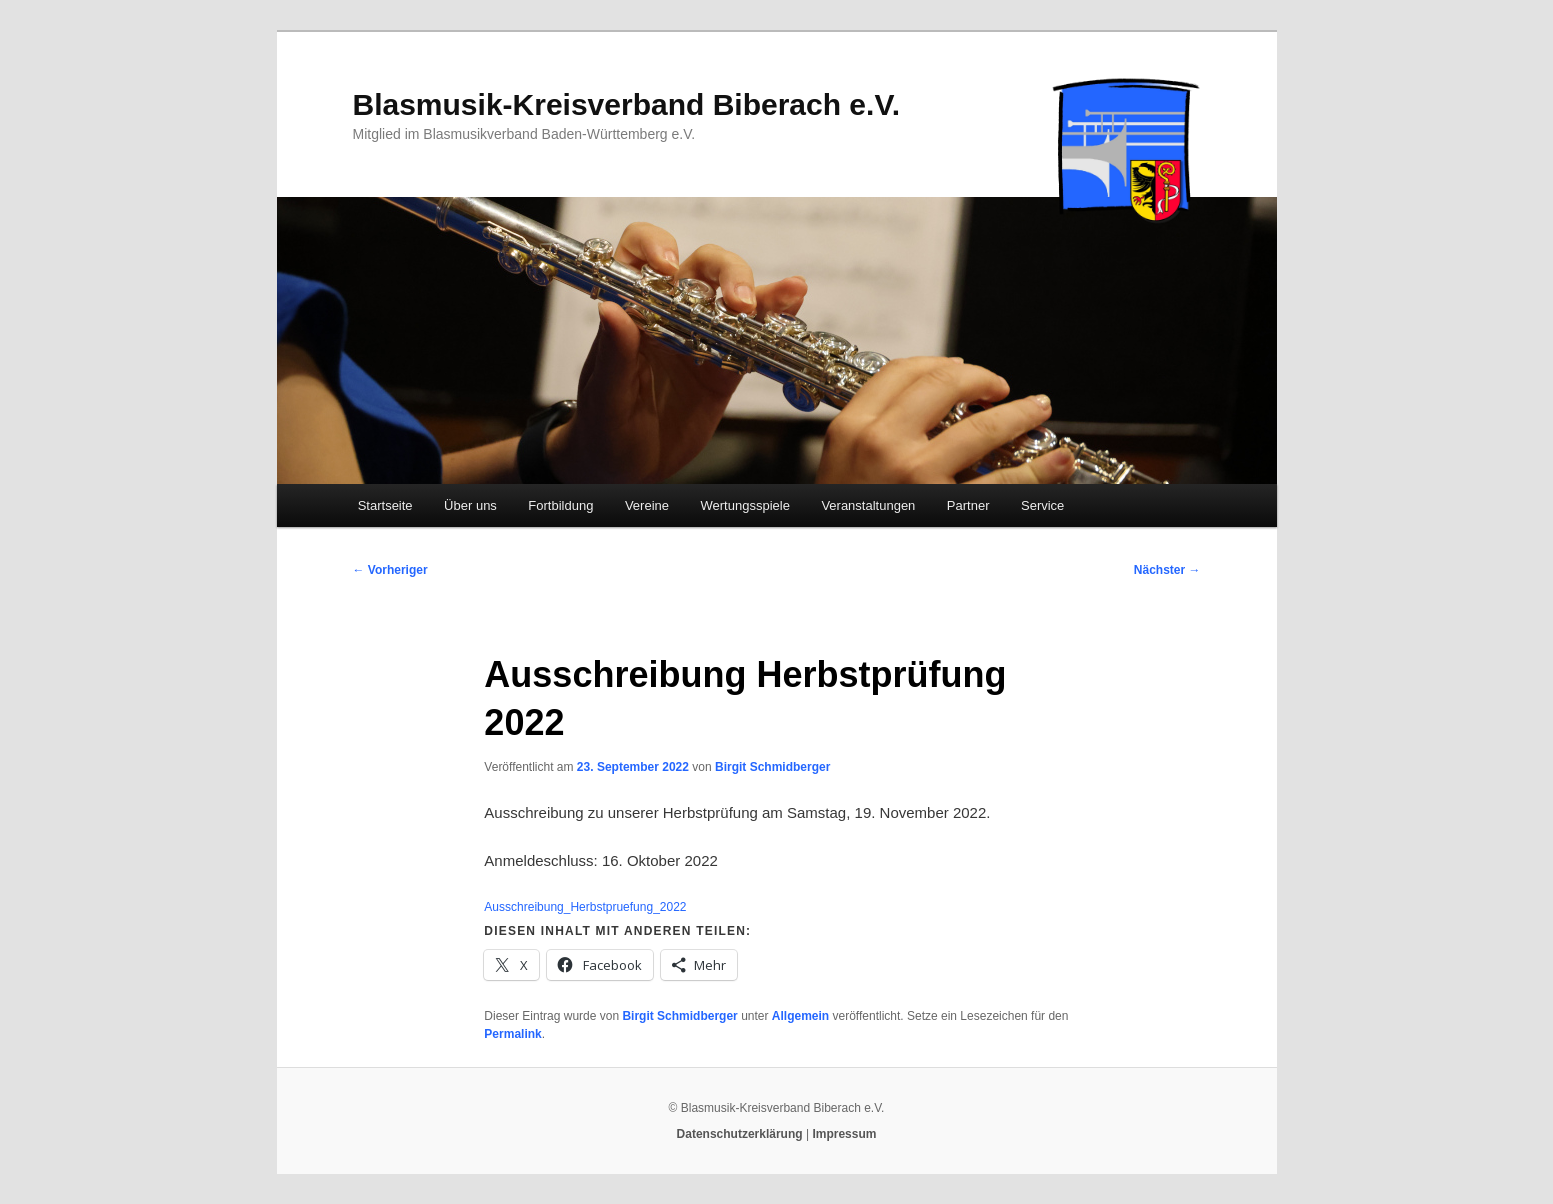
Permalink (512, 1034)
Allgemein (800, 1016)
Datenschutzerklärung (740, 1134)
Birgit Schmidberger (772, 767)
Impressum (844, 1134)
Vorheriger (390, 570)
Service (1042, 505)
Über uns (470, 505)
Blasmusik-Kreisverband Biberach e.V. (626, 104)
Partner (968, 505)
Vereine (647, 505)
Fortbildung (560, 505)
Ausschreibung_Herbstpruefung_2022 (585, 907)
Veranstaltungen (868, 505)
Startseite (385, 505)
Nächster (1167, 570)
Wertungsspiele (745, 505)
